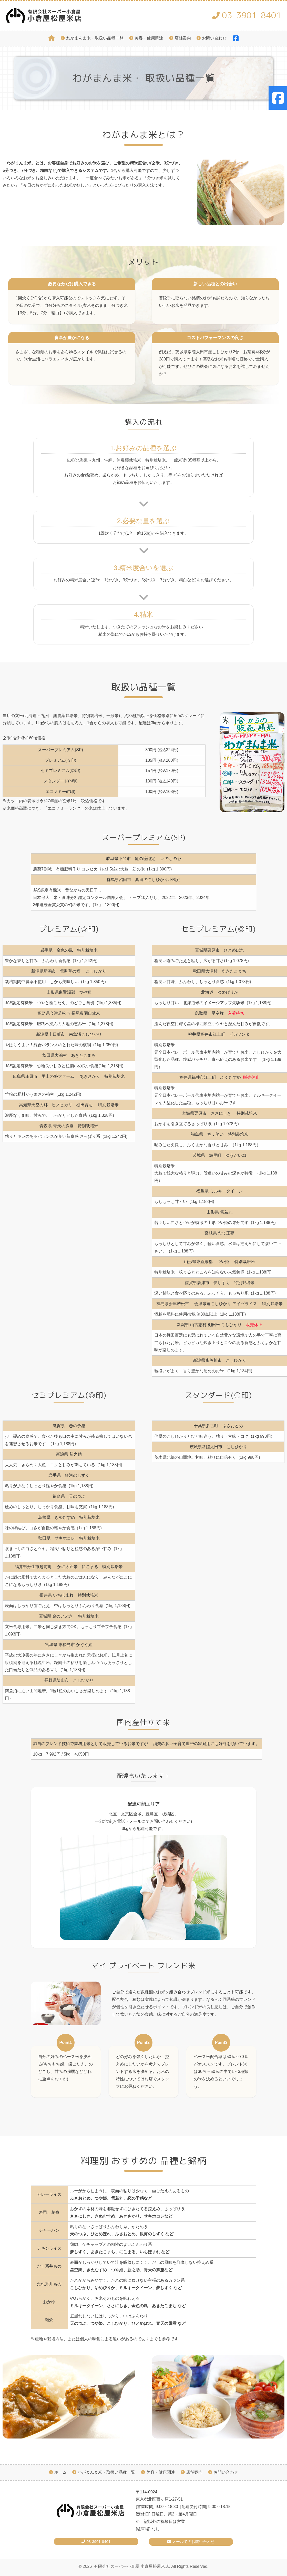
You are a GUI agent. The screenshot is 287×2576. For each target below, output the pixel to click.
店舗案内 (183, 38)
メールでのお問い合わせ (190, 2542)
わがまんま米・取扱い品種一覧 (95, 38)
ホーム (60, 2472)
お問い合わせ (214, 38)
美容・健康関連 (149, 38)
